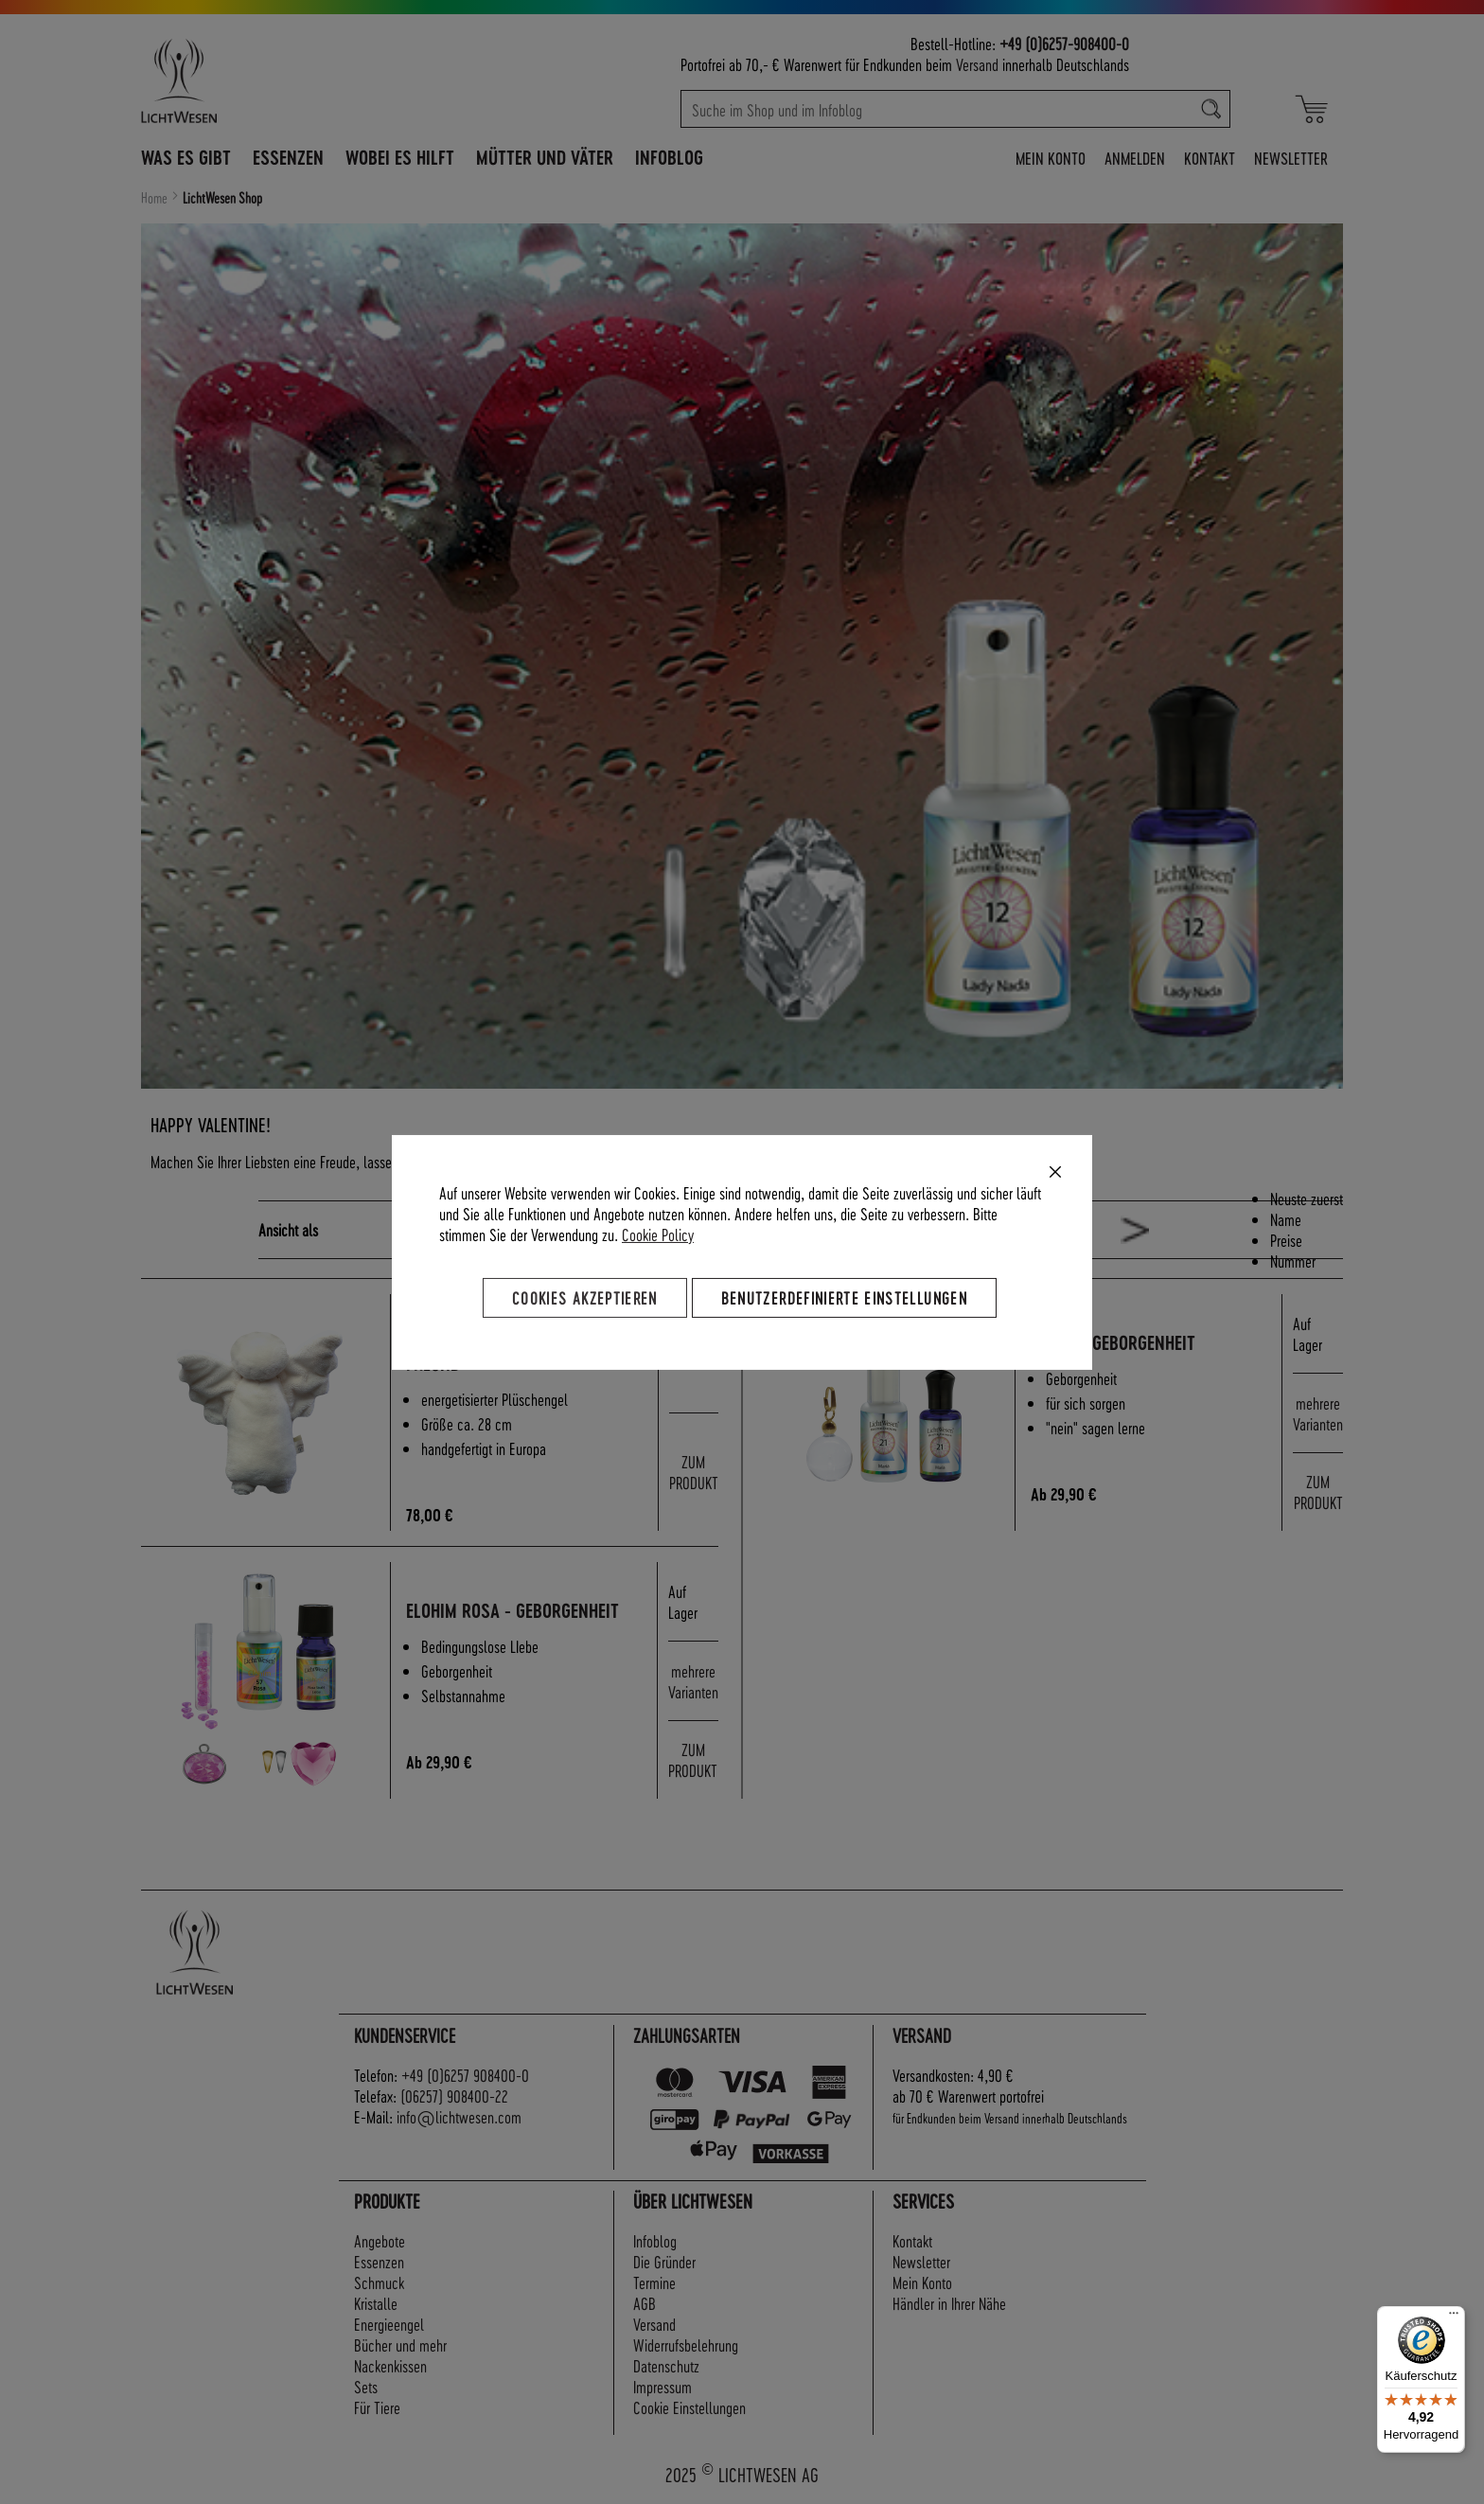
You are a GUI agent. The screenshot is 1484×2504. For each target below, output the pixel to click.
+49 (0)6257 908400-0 (465, 2075)
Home (155, 197)
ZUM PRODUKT (693, 1471)
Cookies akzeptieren (585, 1296)
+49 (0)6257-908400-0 (1064, 43)
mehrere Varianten (1318, 1413)
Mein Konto (1051, 158)
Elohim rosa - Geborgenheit (512, 1611)
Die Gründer (664, 2261)
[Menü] (1453, 2317)
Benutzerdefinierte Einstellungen (844, 1296)
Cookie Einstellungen (689, 2407)
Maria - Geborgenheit (1113, 1343)
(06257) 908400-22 (454, 2095)
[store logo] (261, 80)
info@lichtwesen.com (459, 2116)
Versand (977, 64)
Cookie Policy (658, 1233)
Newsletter (1291, 158)
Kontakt (1209, 158)
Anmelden (1134, 158)
